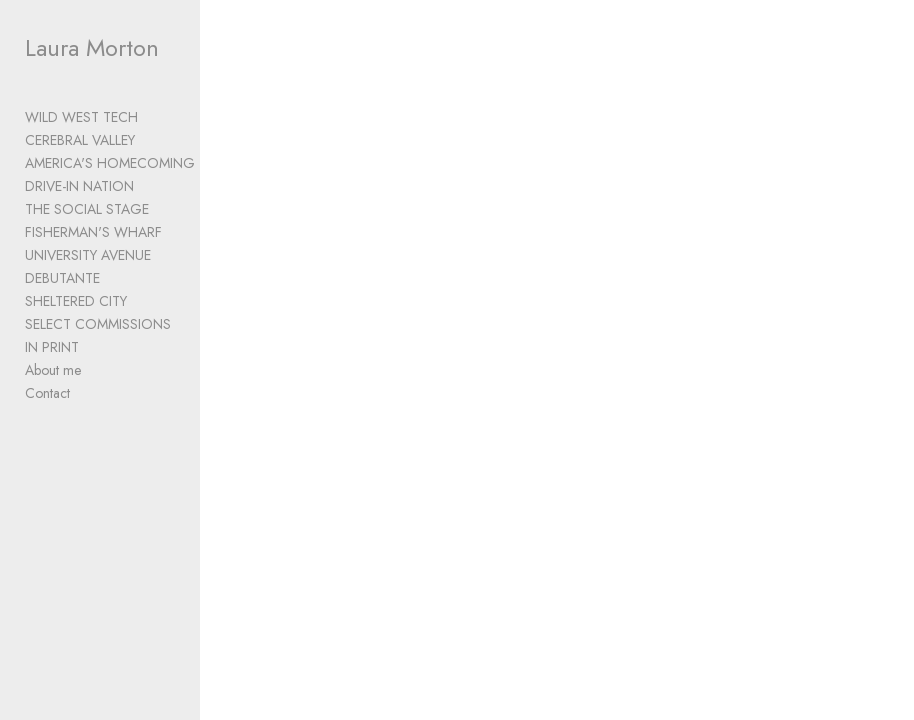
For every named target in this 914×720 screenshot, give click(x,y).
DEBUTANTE (62, 278)
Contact (47, 393)
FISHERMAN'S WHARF (93, 232)
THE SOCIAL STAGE (87, 209)
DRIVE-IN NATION (79, 186)
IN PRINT (52, 347)
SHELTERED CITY (76, 301)
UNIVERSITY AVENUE (88, 255)
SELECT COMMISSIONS (98, 324)
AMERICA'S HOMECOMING (110, 163)
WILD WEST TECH (81, 117)
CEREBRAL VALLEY (80, 140)
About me (53, 370)
